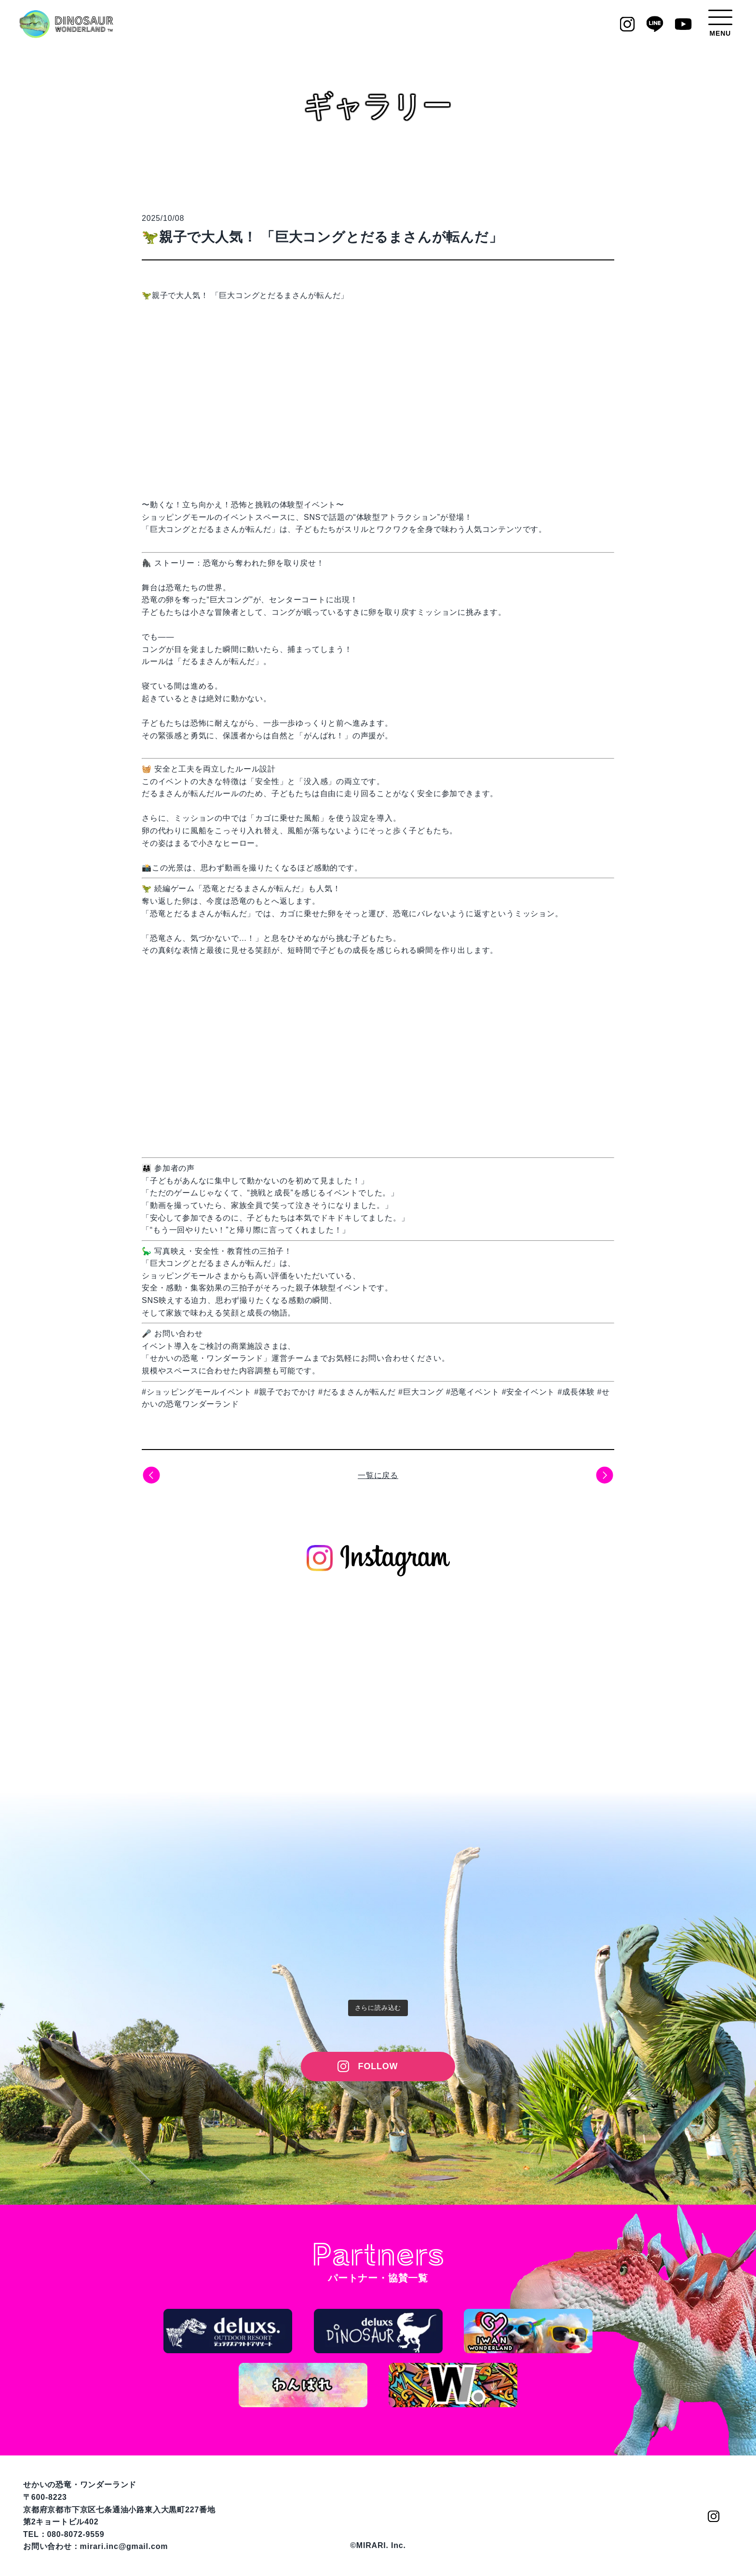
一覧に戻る (378, 1475)
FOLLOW (378, 2066)
